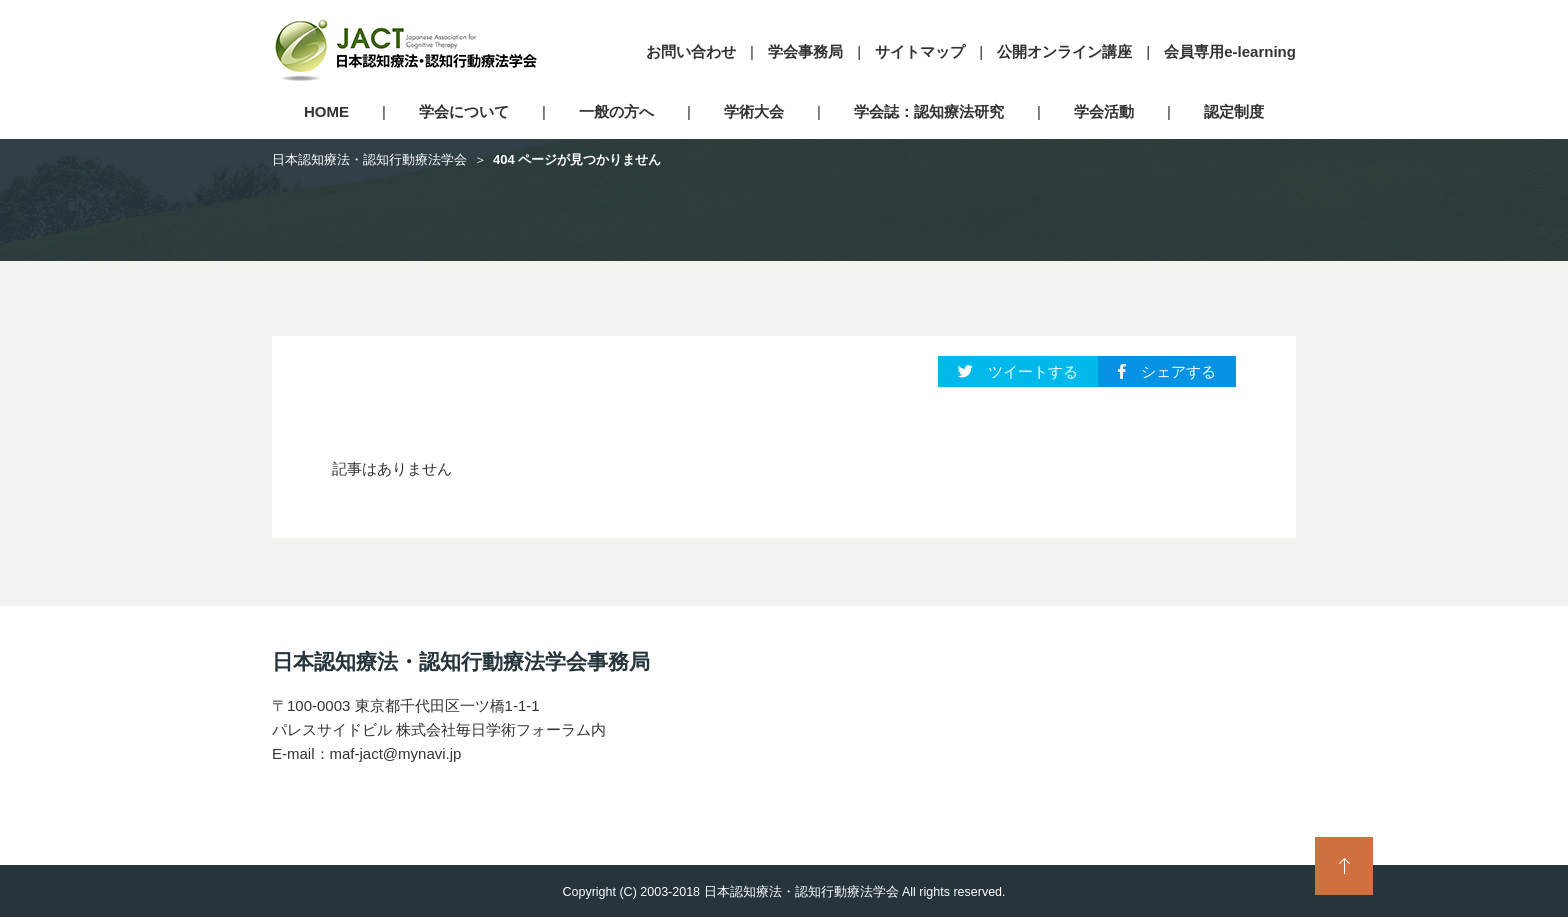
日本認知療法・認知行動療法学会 (369, 159)
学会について (464, 111)
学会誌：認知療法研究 (929, 111)
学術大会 (754, 111)
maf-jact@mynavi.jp (396, 753)
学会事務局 (805, 51)
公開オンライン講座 (1064, 51)
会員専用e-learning (1230, 51)
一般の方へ (616, 111)
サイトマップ (920, 51)
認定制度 (1234, 111)
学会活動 (1104, 111)
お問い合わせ (691, 51)
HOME (326, 111)
